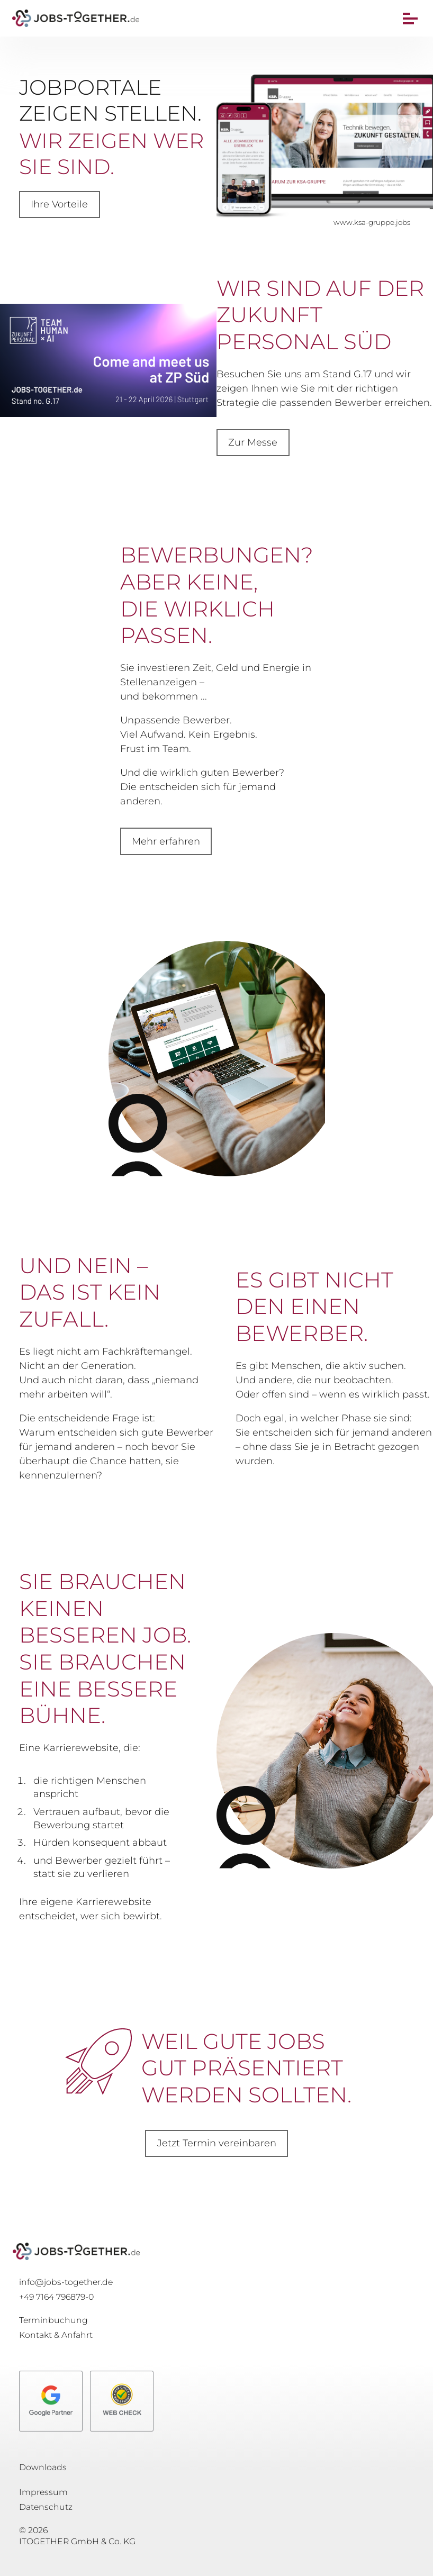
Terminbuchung (53, 2320)
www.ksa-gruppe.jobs (371, 222)
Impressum (43, 2492)
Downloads (43, 2467)
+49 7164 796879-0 (56, 2297)
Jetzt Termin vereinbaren (216, 2143)
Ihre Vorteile (59, 204)
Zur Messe (252, 442)
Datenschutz (46, 2507)
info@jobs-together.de (66, 2282)
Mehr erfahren (166, 841)
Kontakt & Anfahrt (56, 2335)
